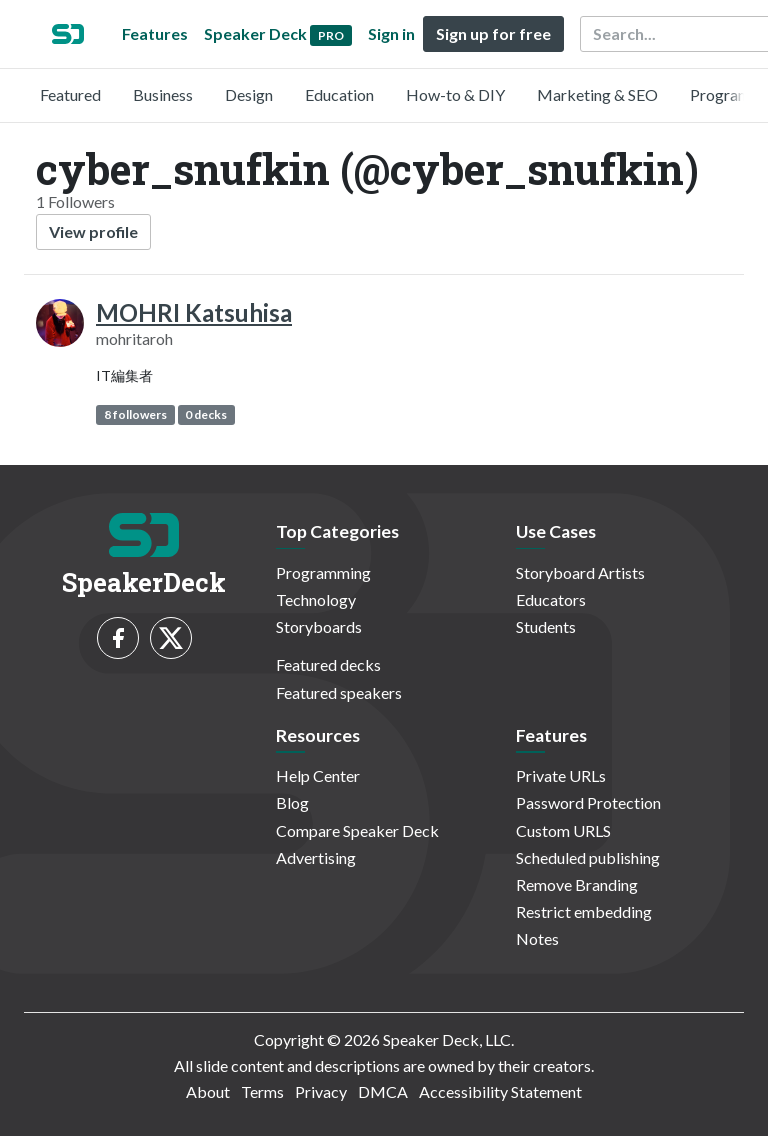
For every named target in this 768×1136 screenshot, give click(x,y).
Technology (316, 599)
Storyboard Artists (580, 572)
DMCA (383, 1091)
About (208, 1091)
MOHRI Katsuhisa (194, 312)
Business (163, 94)
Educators (551, 599)
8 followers (135, 414)
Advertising (316, 857)
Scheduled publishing (588, 857)
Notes (537, 938)
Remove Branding (577, 884)
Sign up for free (493, 33)
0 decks (206, 414)
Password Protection (588, 802)
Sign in (391, 33)
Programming (323, 572)
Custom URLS (563, 830)
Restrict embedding (584, 911)
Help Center (318, 775)
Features (155, 33)
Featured (70, 94)
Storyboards (319, 626)
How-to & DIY (455, 94)
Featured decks (328, 664)
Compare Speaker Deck (357, 830)
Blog (292, 802)
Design (249, 94)
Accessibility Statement (500, 1091)
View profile (93, 231)
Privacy (321, 1091)
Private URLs (561, 775)
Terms (262, 1091)
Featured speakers (339, 692)
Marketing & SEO (597, 94)
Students (546, 626)
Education (339, 94)
